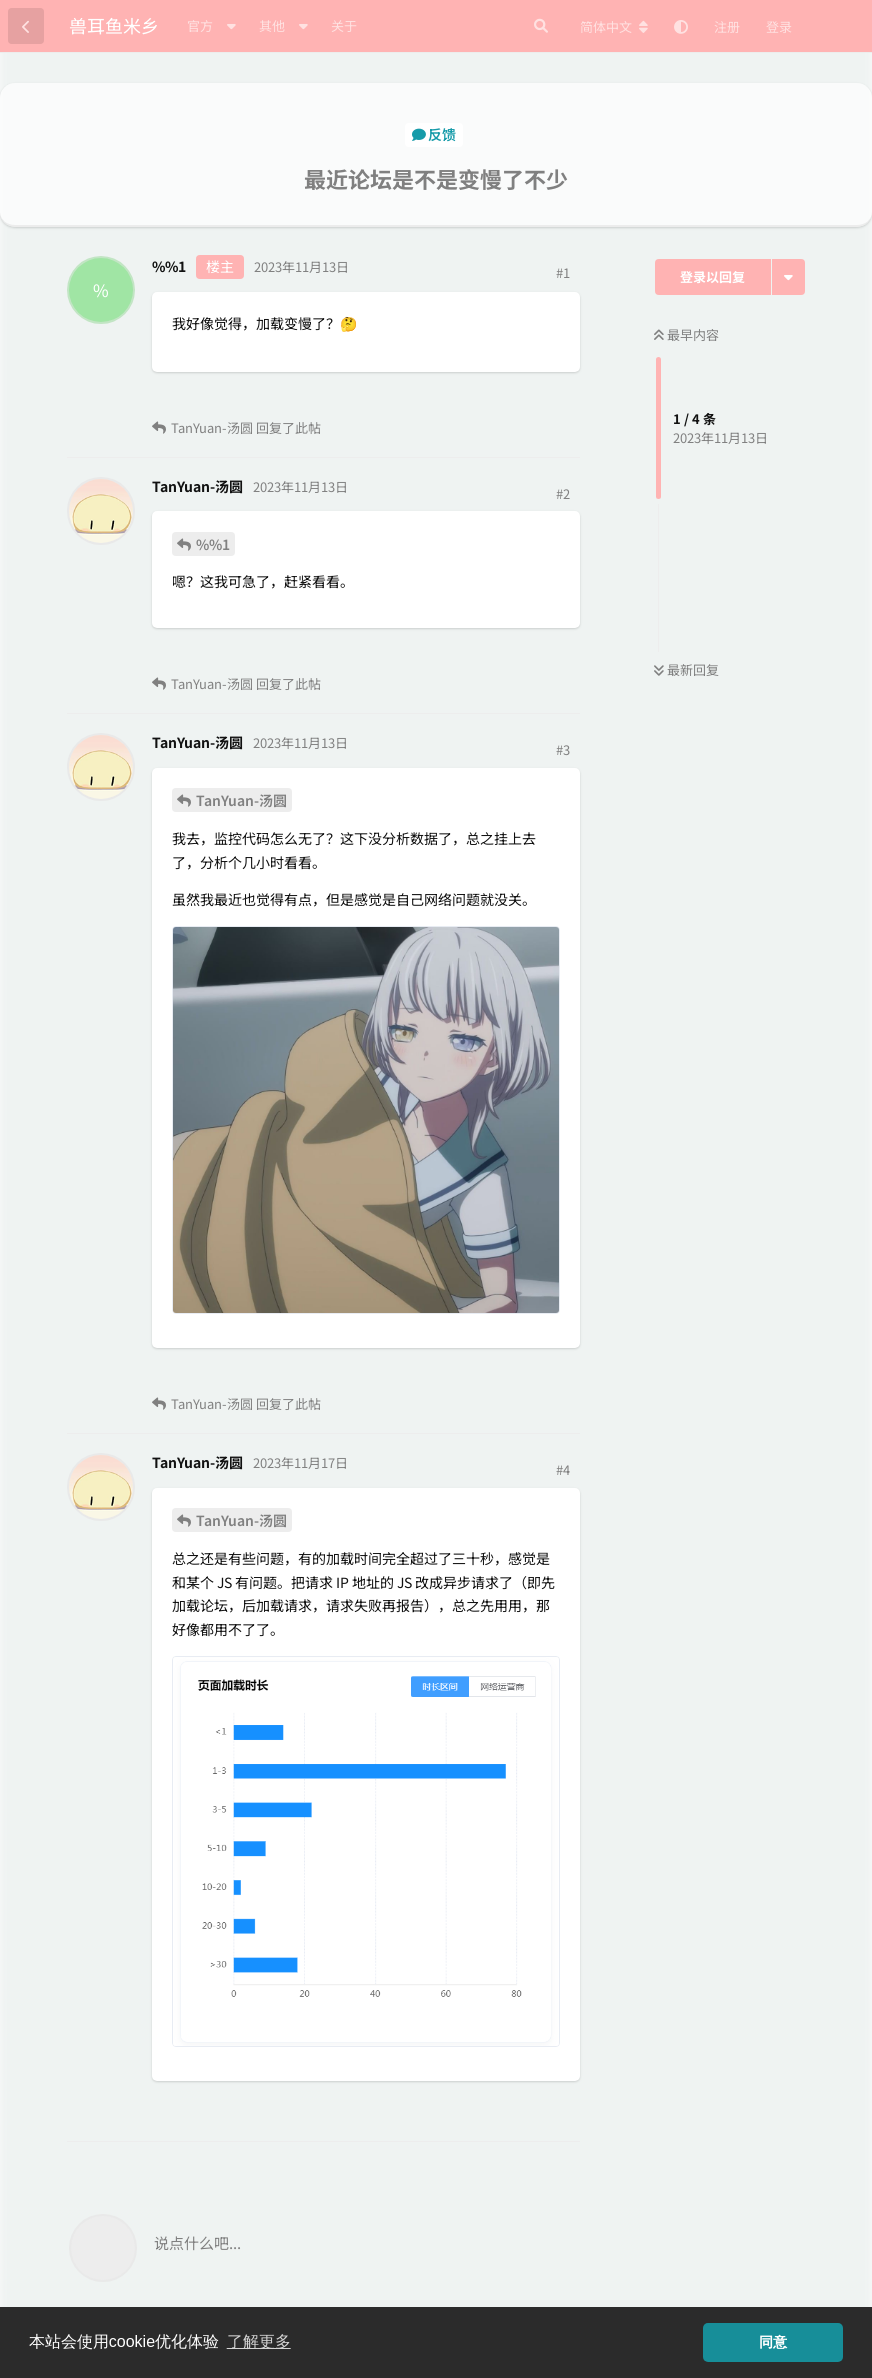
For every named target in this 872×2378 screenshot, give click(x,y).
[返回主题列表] (26, 26)
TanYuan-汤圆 (241, 800)
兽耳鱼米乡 (114, 25)
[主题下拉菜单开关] (788, 277)
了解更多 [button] (259, 2341)
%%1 (213, 544)
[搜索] (541, 26)
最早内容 (686, 334)
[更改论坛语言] (614, 27)
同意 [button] (773, 2342)
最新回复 (686, 669)
